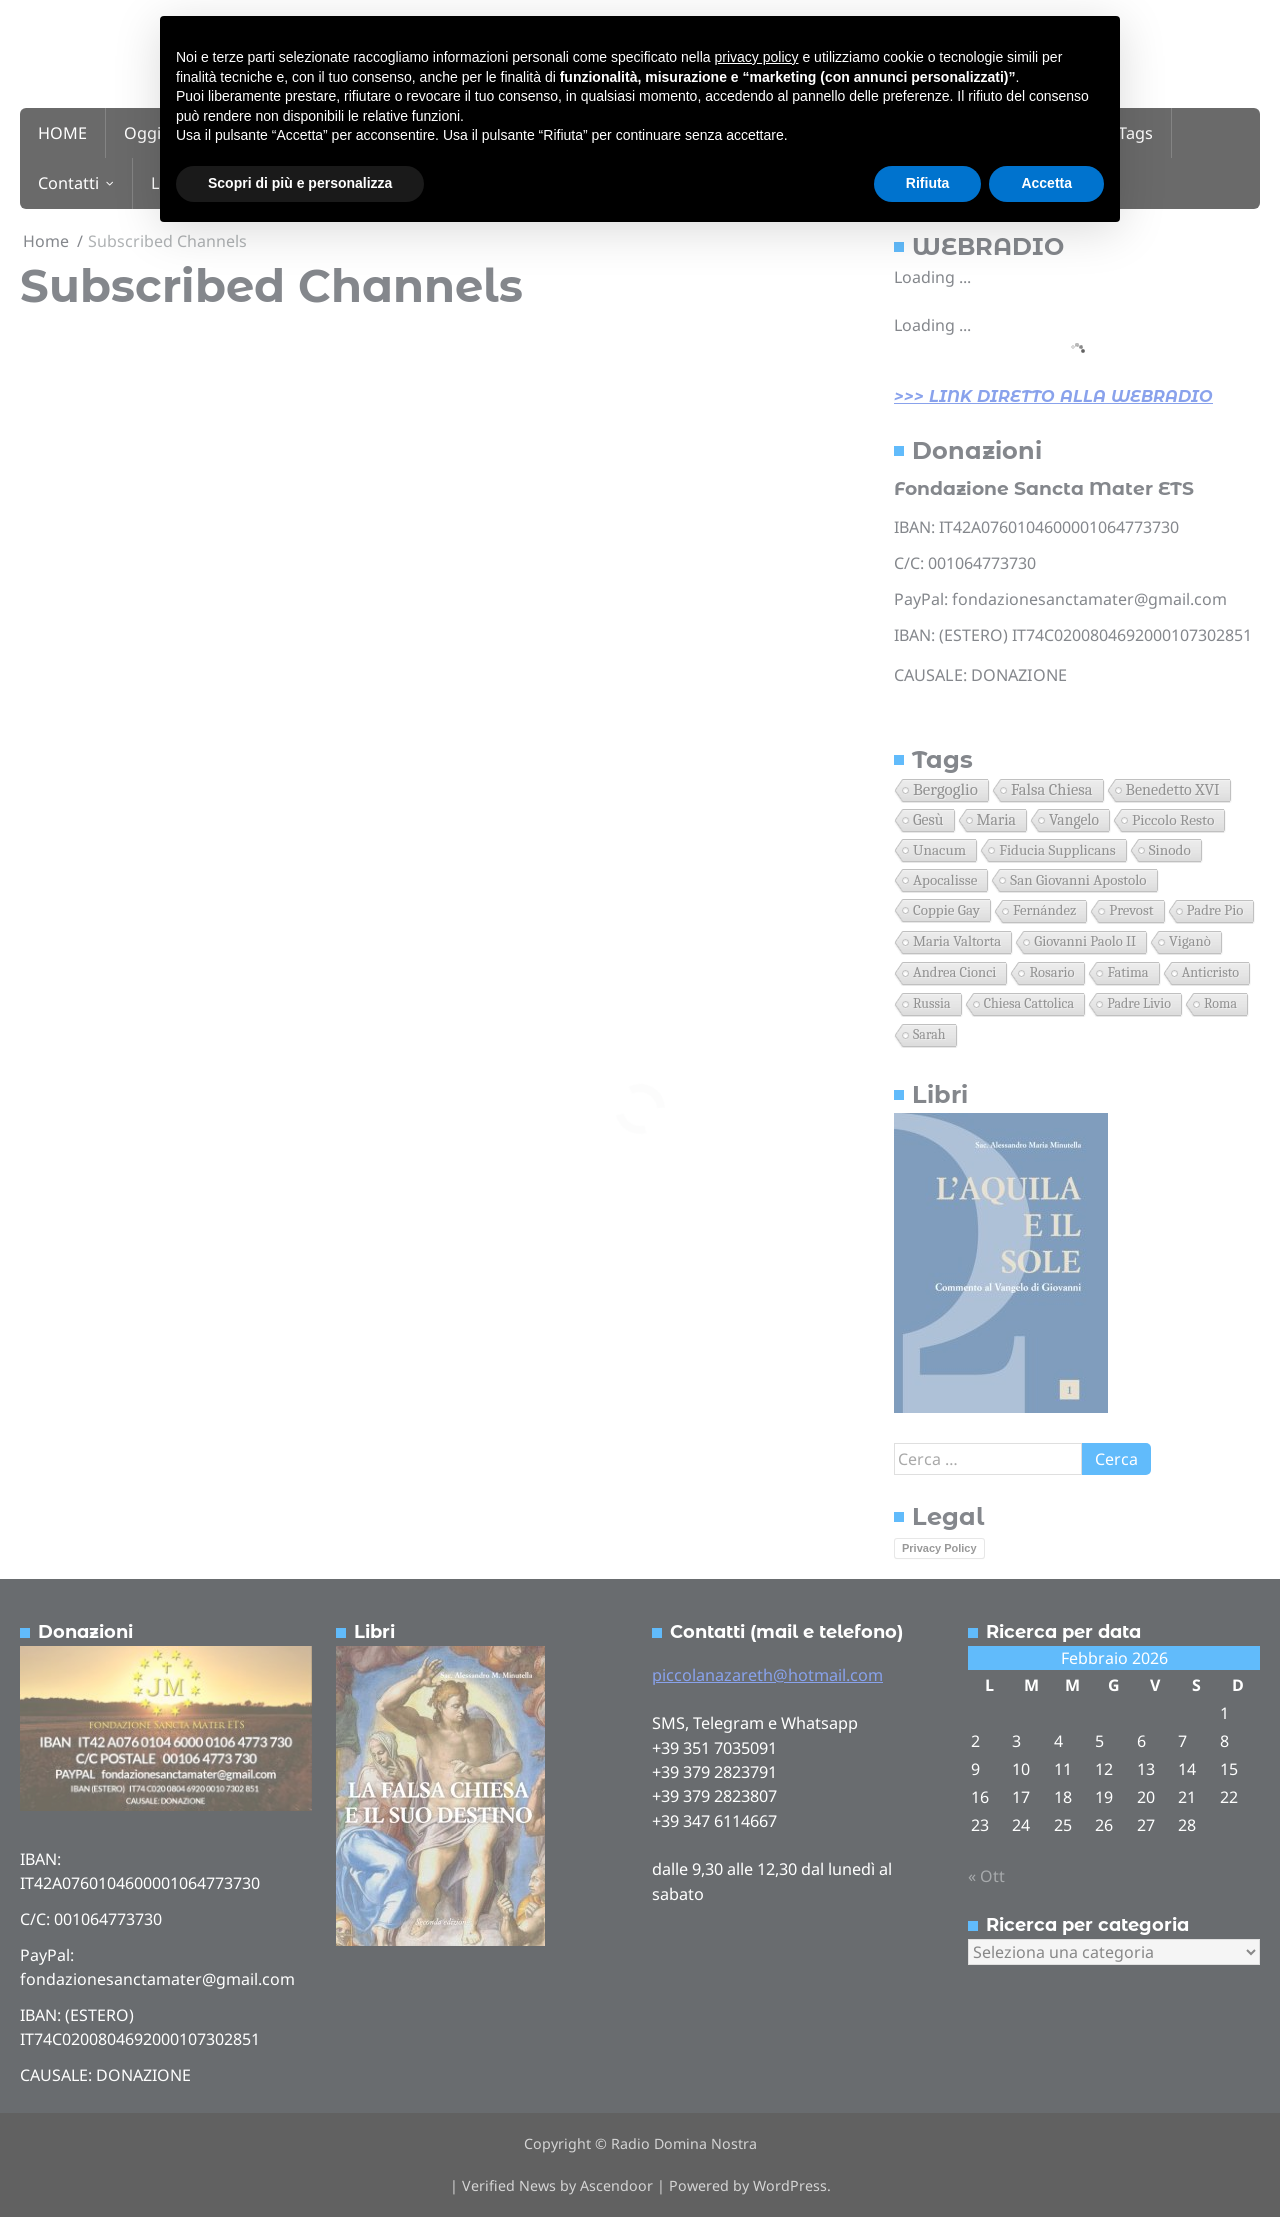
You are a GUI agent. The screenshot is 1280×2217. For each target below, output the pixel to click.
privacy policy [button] (757, 57)
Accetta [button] (1046, 183)
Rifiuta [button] (928, 183)
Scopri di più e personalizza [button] (300, 183)
